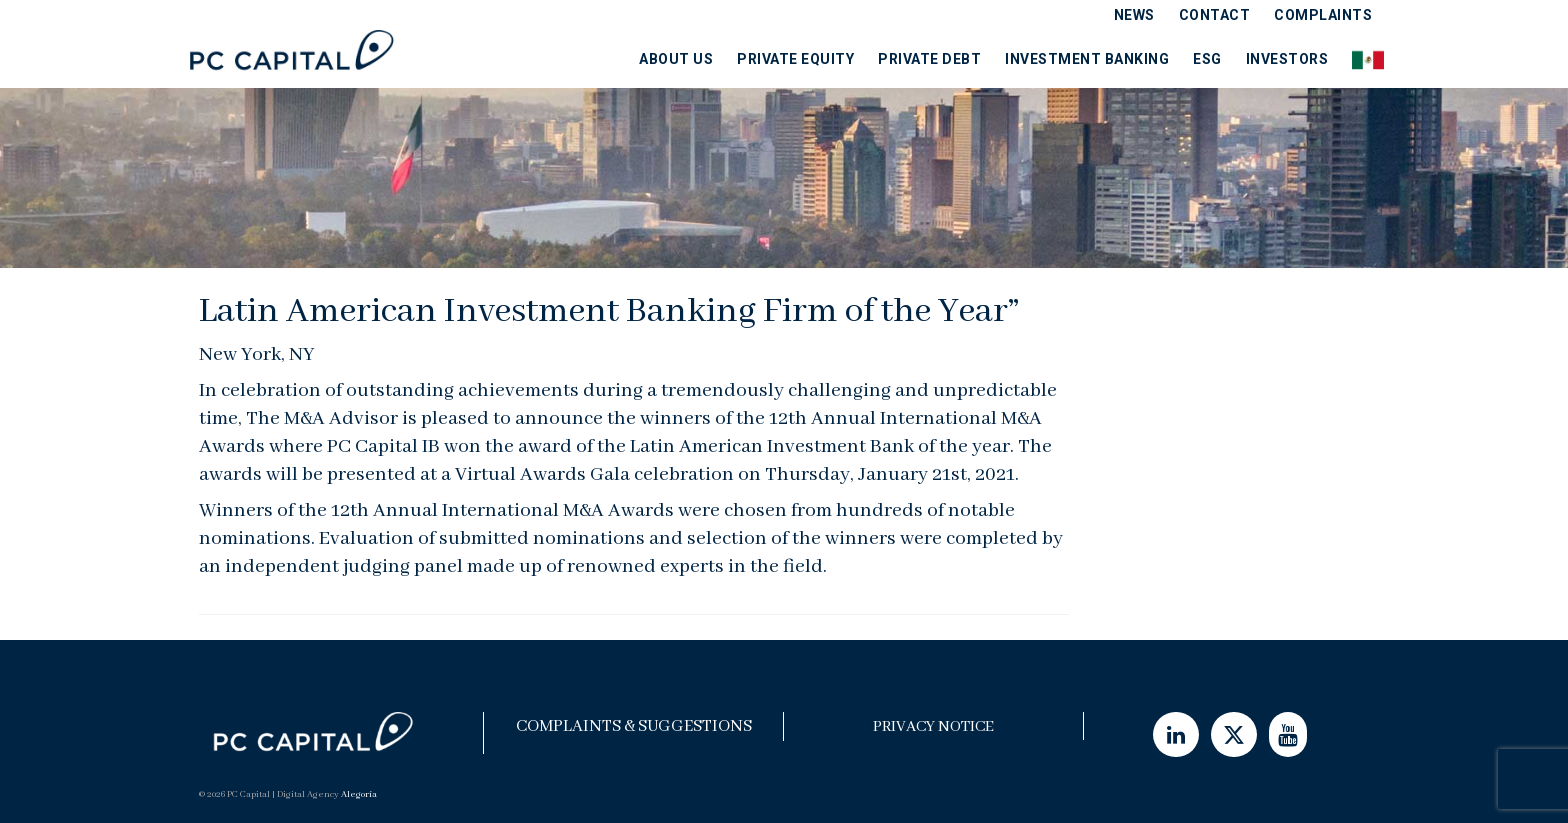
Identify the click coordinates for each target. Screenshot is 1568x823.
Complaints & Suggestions (634, 726)
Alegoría (359, 794)
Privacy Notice (933, 727)
